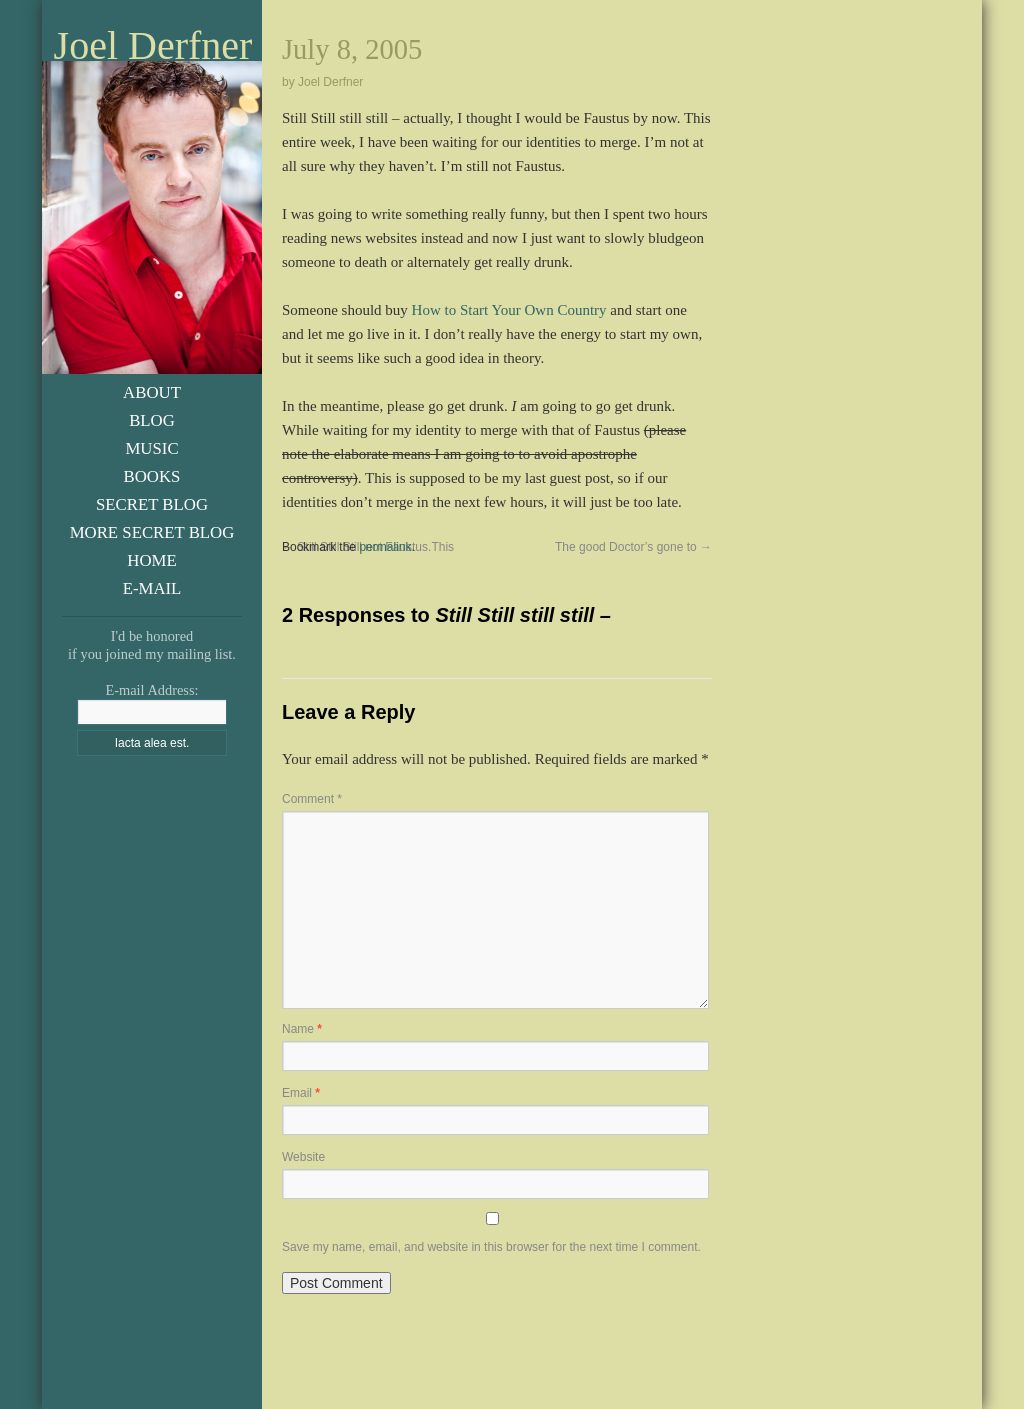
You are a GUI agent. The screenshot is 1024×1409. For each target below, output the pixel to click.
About (152, 392)
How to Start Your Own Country (509, 310)
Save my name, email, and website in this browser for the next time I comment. (491, 1247)
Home (151, 560)
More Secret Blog (152, 532)
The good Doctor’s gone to (633, 547)
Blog (152, 420)
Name (302, 1029)
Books (152, 476)
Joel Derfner (153, 46)
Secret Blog (152, 504)
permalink (385, 547)
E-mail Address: (151, 690)
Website (303, 1157)
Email (301, 1093)
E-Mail (152, 588)
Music (151, 448)
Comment (312, 799)
